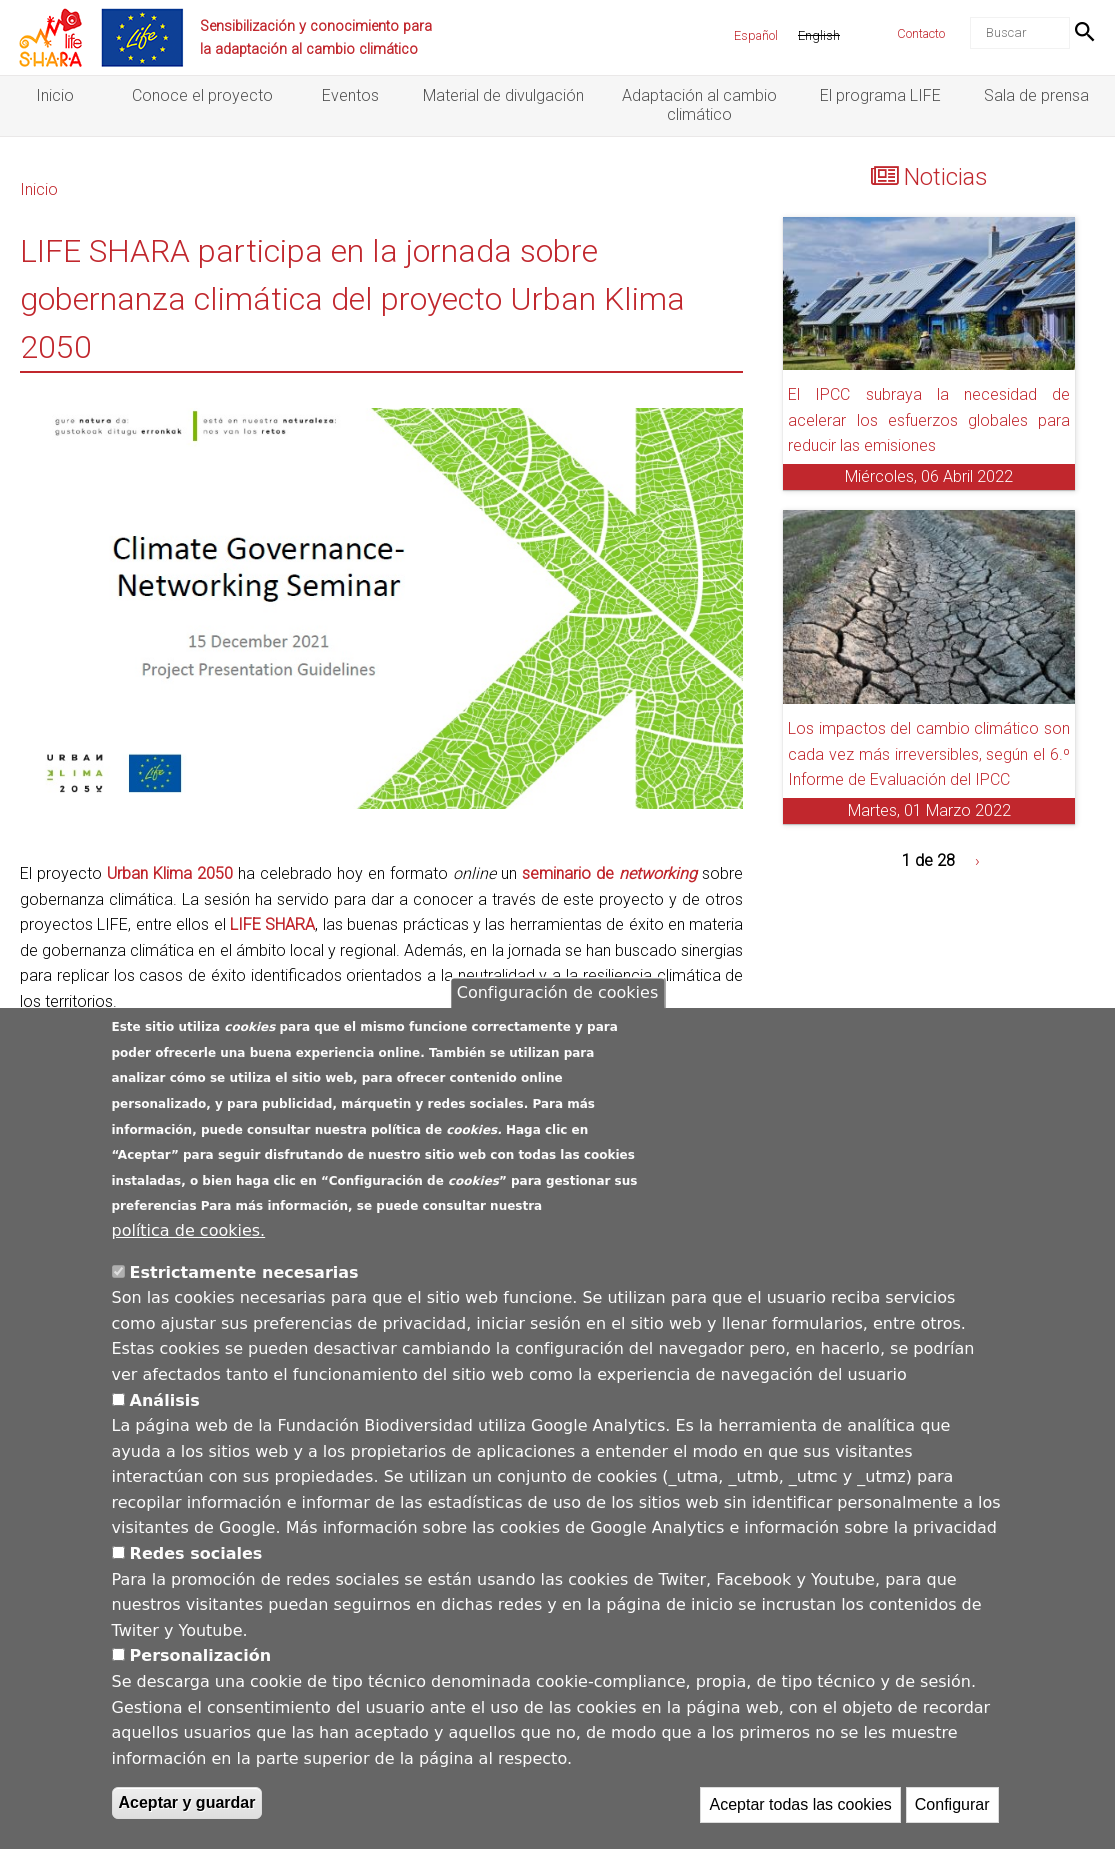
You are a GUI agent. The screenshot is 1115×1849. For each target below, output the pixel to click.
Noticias (946, 177)
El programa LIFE (880, 95)
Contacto (921, 33)
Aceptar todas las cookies (800, 1804)
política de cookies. (189, 1230)
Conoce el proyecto (202, 95)
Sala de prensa (1036, 95)
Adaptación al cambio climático (699, 105)
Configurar (952, 1804)
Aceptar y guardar (187, 1802)
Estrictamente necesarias (244, 1272)
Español (756, 35)
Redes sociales (196, 1553)
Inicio (55, 95)
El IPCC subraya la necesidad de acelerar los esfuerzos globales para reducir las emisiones (929, 420)
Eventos (350, 95)
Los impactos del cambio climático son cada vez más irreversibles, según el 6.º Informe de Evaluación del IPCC (929, 754)
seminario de (609, 873)
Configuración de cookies (557, 993)
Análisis (165, 1400)
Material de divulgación (503, 95)
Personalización (201, 1655)
